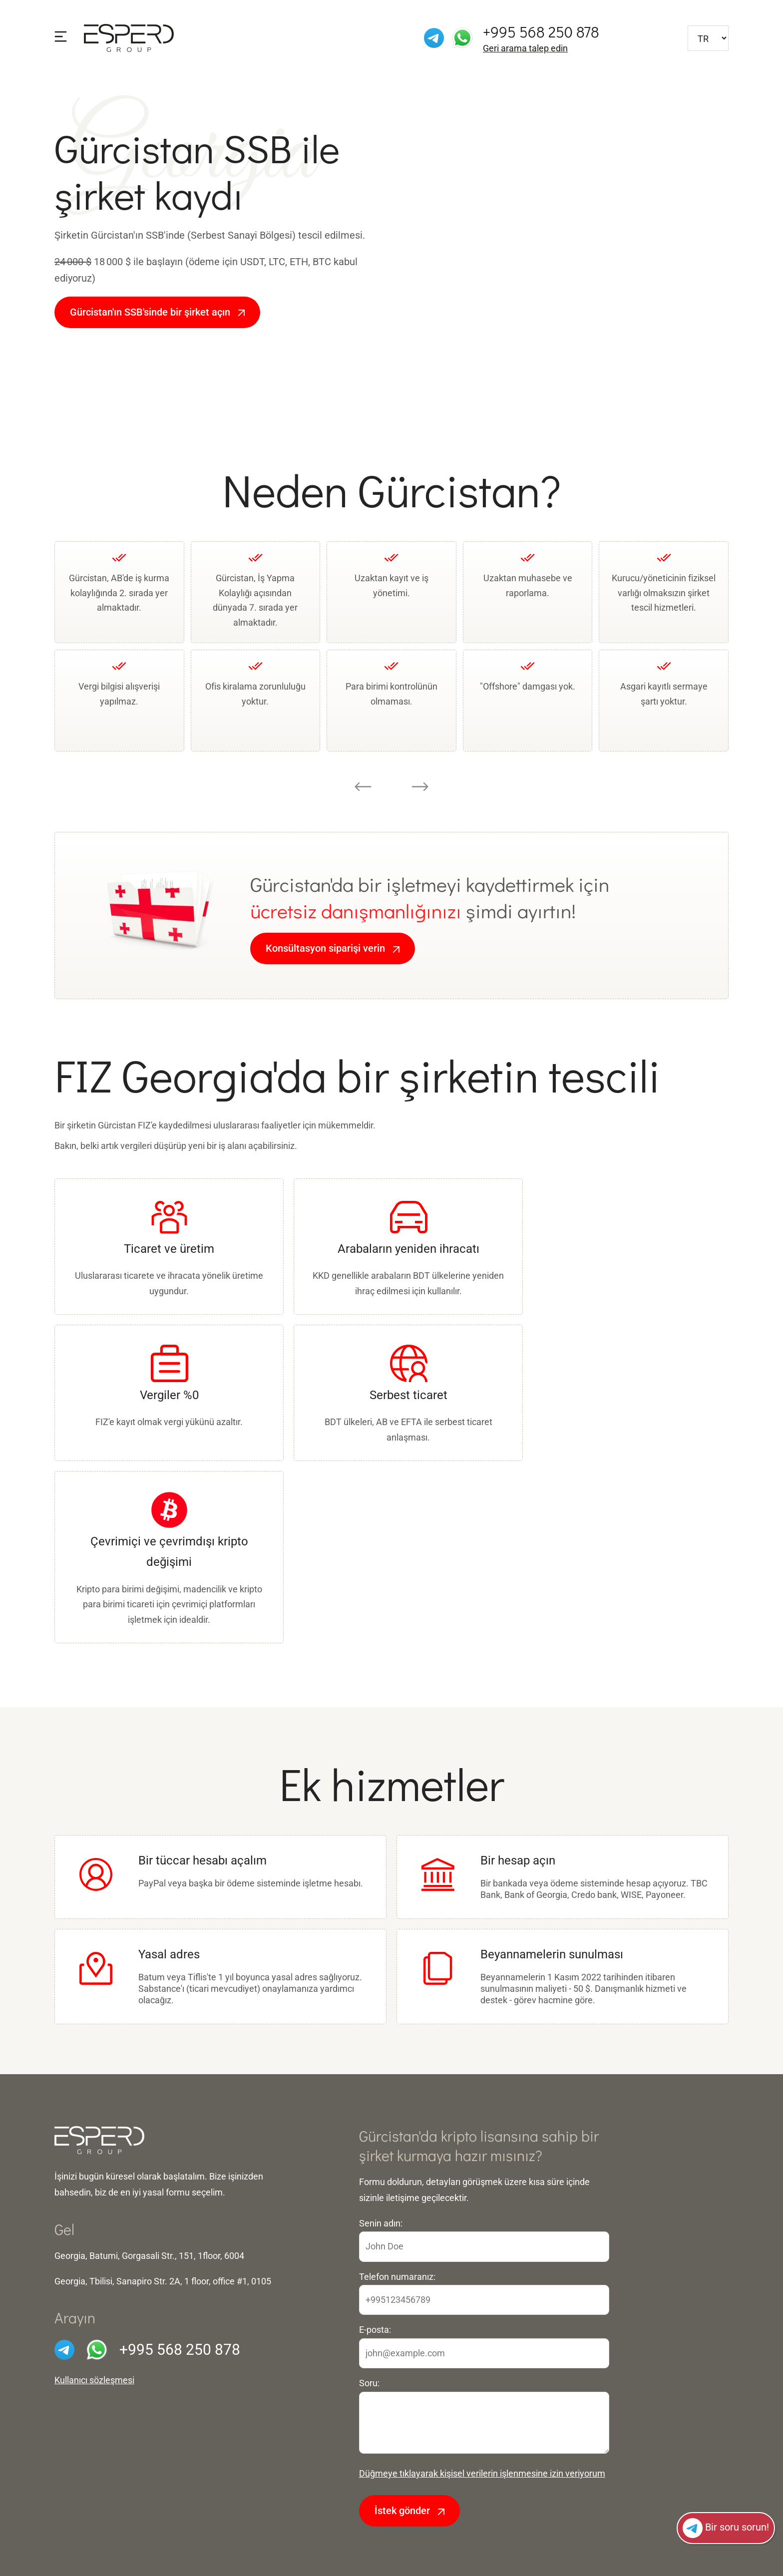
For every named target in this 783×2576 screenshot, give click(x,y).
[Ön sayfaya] (129, 37)
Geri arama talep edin (525, 48)
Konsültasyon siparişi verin (332, 948)
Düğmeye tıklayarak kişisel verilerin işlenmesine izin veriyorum (482, 2473)
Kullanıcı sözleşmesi (94, 2380)
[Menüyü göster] (60, 36)
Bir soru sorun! (726, 2528)
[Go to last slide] (363, 785)
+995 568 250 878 (541, 31)
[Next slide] (419, 785)
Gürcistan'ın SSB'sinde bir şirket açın (157, 312)
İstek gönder (409, 2511)
